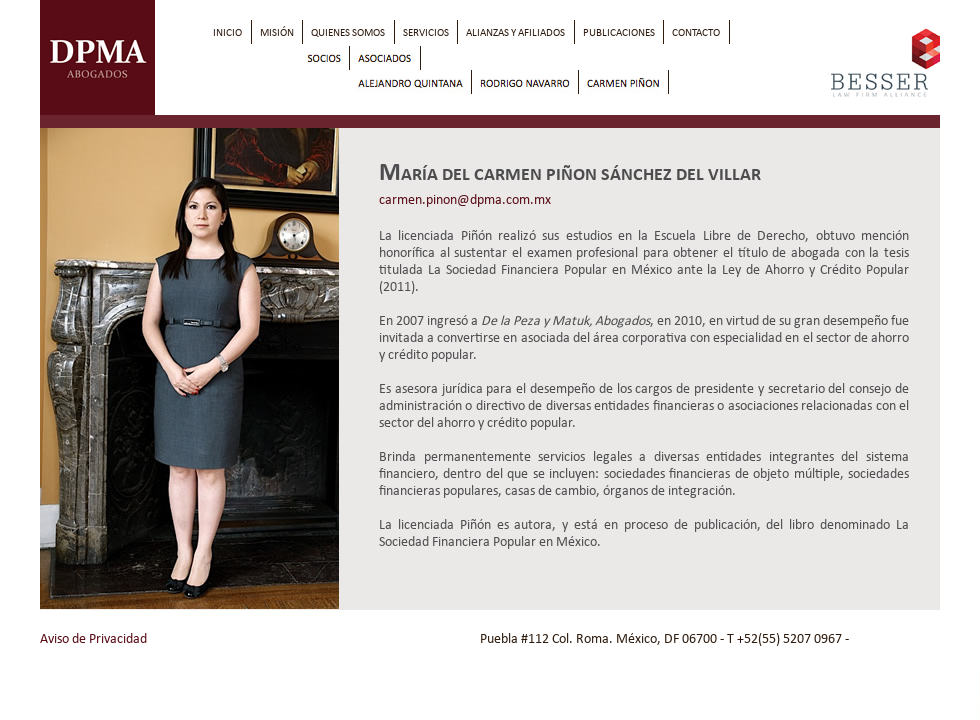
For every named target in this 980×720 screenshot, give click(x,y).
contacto (696, 32)
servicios (426, 32)
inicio (227, 32)
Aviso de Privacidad (93, 638)
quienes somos (348, 32)
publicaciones (619, 32)
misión (277, 32)
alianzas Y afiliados (515, 32)
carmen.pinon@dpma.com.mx (465, 199)
